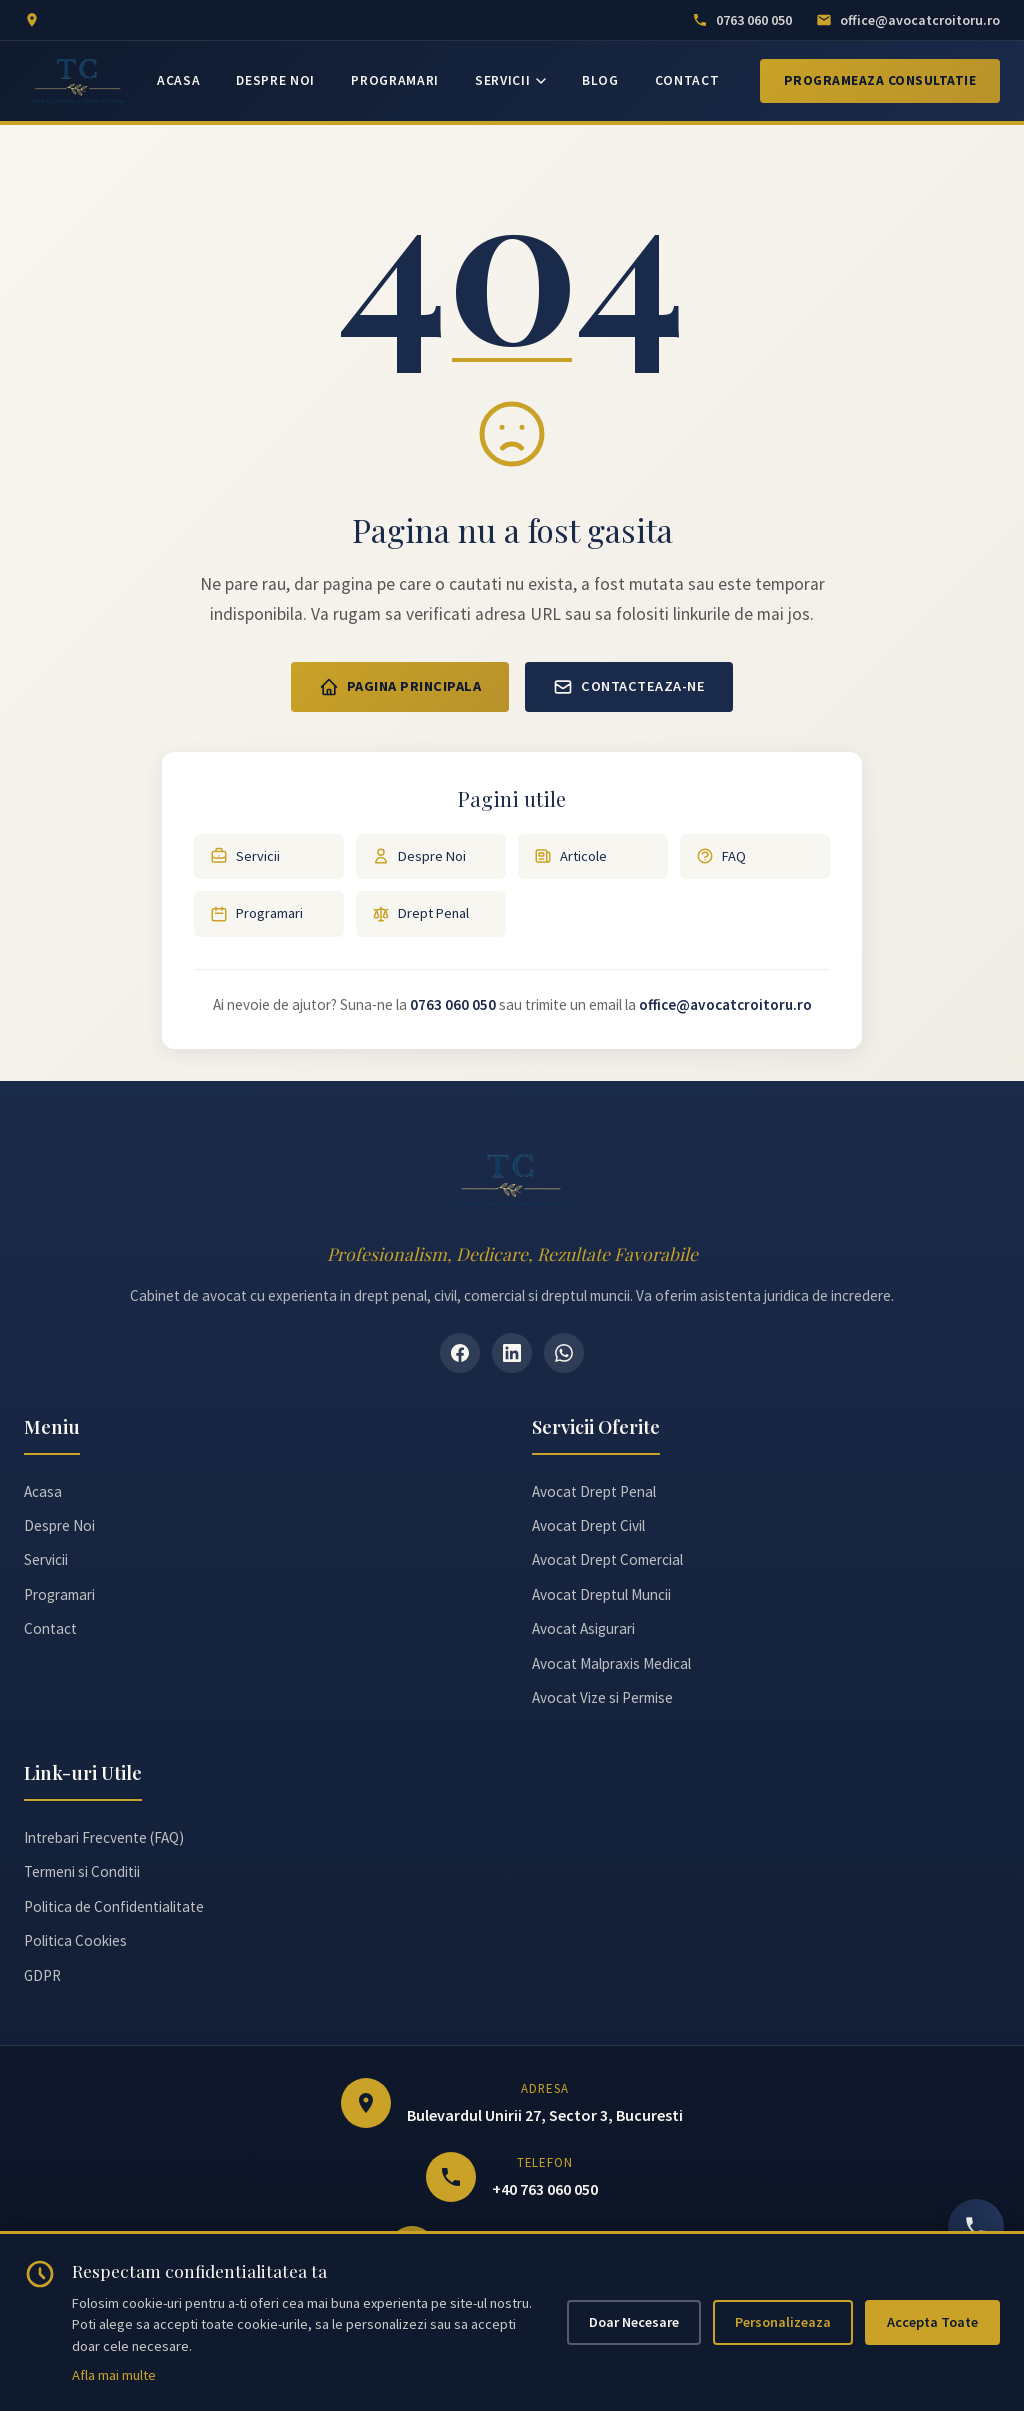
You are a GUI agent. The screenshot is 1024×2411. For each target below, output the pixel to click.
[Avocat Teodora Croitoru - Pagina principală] (78, 81)
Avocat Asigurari (583, 1628)
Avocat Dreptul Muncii (601, 1594)
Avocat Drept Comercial (607, 1559)
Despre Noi (419, 856)
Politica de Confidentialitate (114, 1906)
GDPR (42, 1975)
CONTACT (687, 80)
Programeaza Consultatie (880, 80)
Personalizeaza (783, 2322)
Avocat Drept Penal (594, 1491)
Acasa (43, 1491)
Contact (50, 1628)
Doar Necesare (634, 2322)
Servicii (245, 856)
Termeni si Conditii (82, 1871)
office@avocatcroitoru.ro (725, 1004)
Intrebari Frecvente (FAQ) (104, 1837)
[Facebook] (460, 1353)
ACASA (178, 80)
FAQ (721, 856)
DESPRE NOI (275, 80)
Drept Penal (420, 913)
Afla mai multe (114, 2375)
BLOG (600, 80)
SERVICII (510, 80)
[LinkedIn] (512, 1353)
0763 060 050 (453, 1004)
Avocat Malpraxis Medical (611, 1663)
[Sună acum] (976, 2227)
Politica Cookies (75, 1940)
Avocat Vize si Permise (602, 1697)
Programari (256, 913)
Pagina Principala (400, 687)
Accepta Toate (932, 2322)
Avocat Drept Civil (588, 1525)
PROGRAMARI (395, 80)
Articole (570, 856)
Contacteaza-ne (629, 687)
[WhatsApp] (564, 1353)
